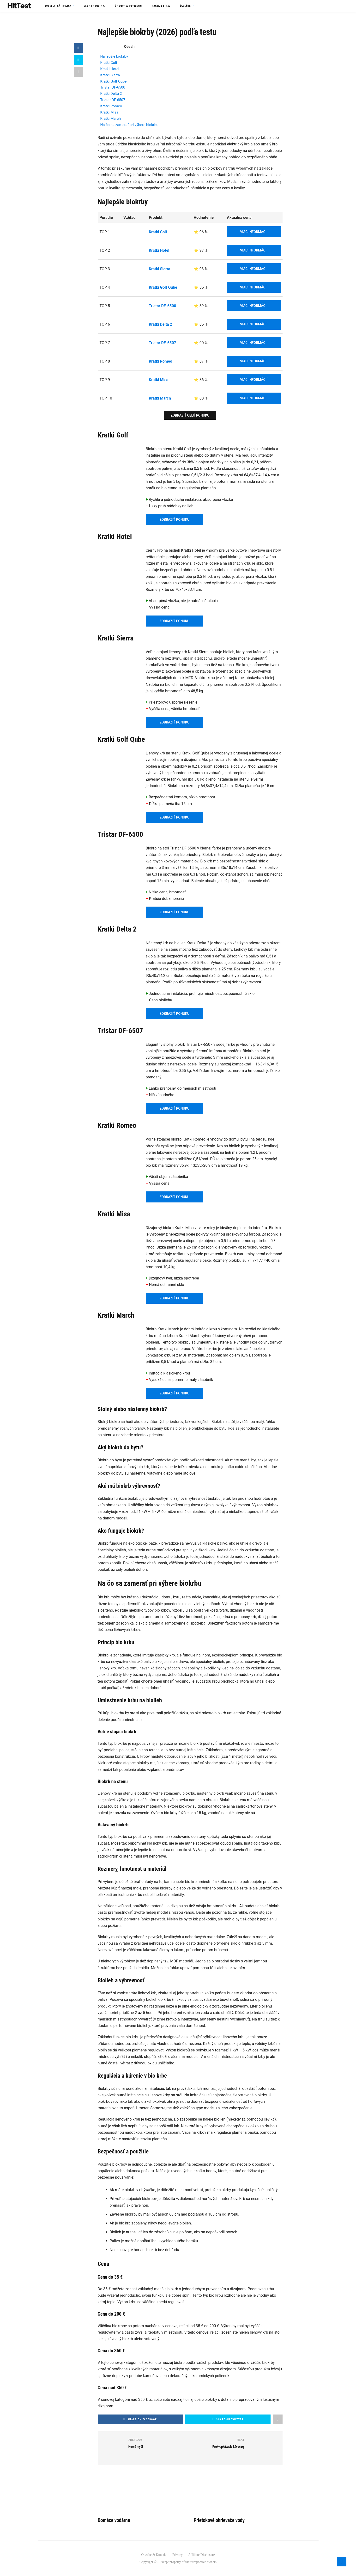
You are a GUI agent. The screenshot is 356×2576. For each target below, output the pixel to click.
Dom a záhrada (58, 6)
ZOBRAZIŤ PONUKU (174, 519)
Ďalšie (185, 6)
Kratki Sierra (110, 75)
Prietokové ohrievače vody (217, 2520)
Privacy (177, 2554)
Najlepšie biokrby (114, 56)
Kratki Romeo (111, 106)
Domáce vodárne (113, 2520)
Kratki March (110, 118)
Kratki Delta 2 (111, 93)
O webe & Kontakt (154, 2554)
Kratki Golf (108, 62)
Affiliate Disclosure (201, 2554)
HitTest (19, 6)
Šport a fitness (128, 6)
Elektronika (94, 6)
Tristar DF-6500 (112, 87)
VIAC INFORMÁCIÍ (253, 232)
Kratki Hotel (109, 69)
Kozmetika (161, 6)
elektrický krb (238, 144)
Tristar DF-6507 (112, 100)
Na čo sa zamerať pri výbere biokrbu (129, 125)
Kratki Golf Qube (113, 81)
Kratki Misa (109, 112)
